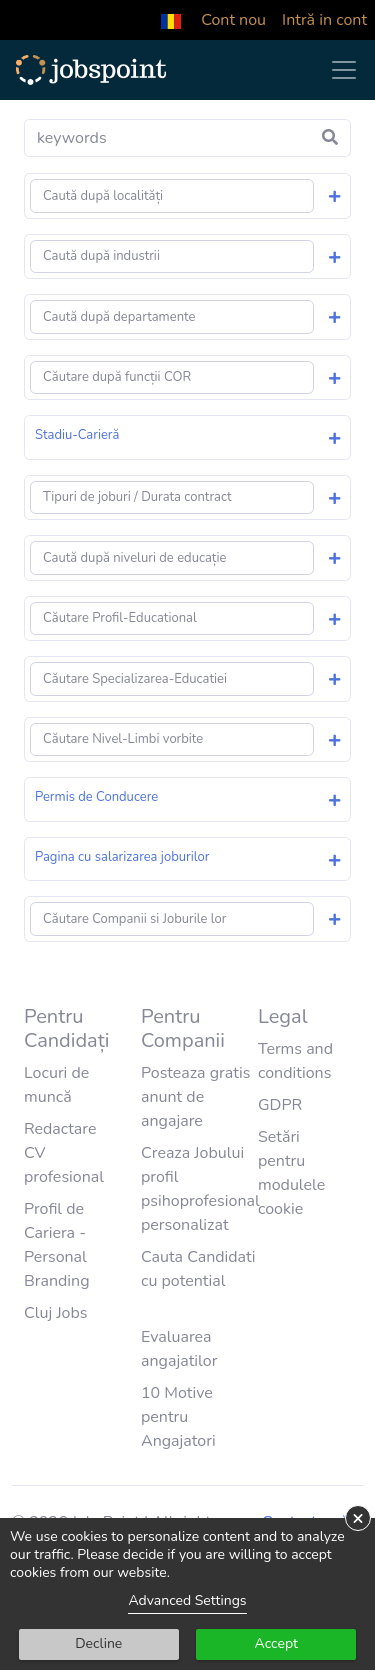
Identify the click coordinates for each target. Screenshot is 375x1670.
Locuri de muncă (56, 1085)
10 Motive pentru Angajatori (178, 1417)
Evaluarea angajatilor (179, 1349)
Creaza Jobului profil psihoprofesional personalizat (200, 1189)
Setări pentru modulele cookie (291, 1173)
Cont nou (233, 20)
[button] (171, 20)
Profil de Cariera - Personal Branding (57, 1245)
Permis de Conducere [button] (96, 797)
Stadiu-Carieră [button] (77, 435)
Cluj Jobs (56, 1313)
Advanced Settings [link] (187, 1600)
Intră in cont (324, 20)
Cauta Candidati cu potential (198, 1269)
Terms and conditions (295, 1061)
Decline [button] (98, 1643)
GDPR (280, 1105)
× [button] (358, 1518)
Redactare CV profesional (64, 1153)
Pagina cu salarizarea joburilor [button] (122, 857)
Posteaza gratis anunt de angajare (195, 1097)
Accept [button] (276, 1643)
